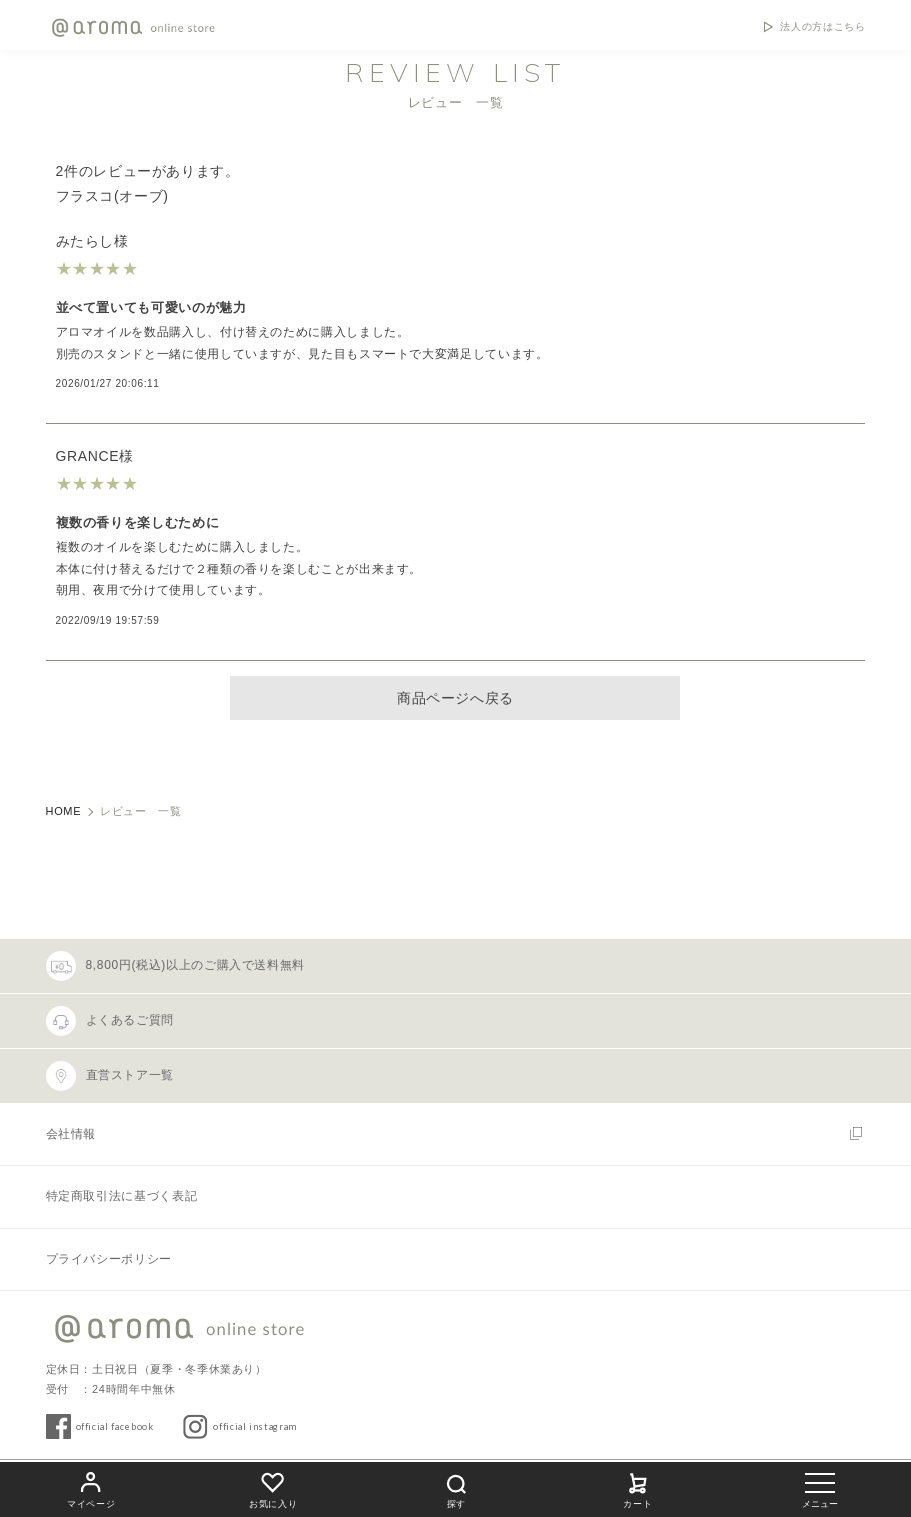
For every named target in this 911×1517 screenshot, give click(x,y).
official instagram (255, 1426)
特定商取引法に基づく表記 (122, 1196)
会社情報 (71, 1134)
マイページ (91, 1487)
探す (456, 1488)
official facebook (115, 1426)
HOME (64, 811)
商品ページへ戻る (455, 698)
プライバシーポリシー (109, 1259)
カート (638, 1487)
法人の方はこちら (822, 27)
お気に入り (273, 1487)
